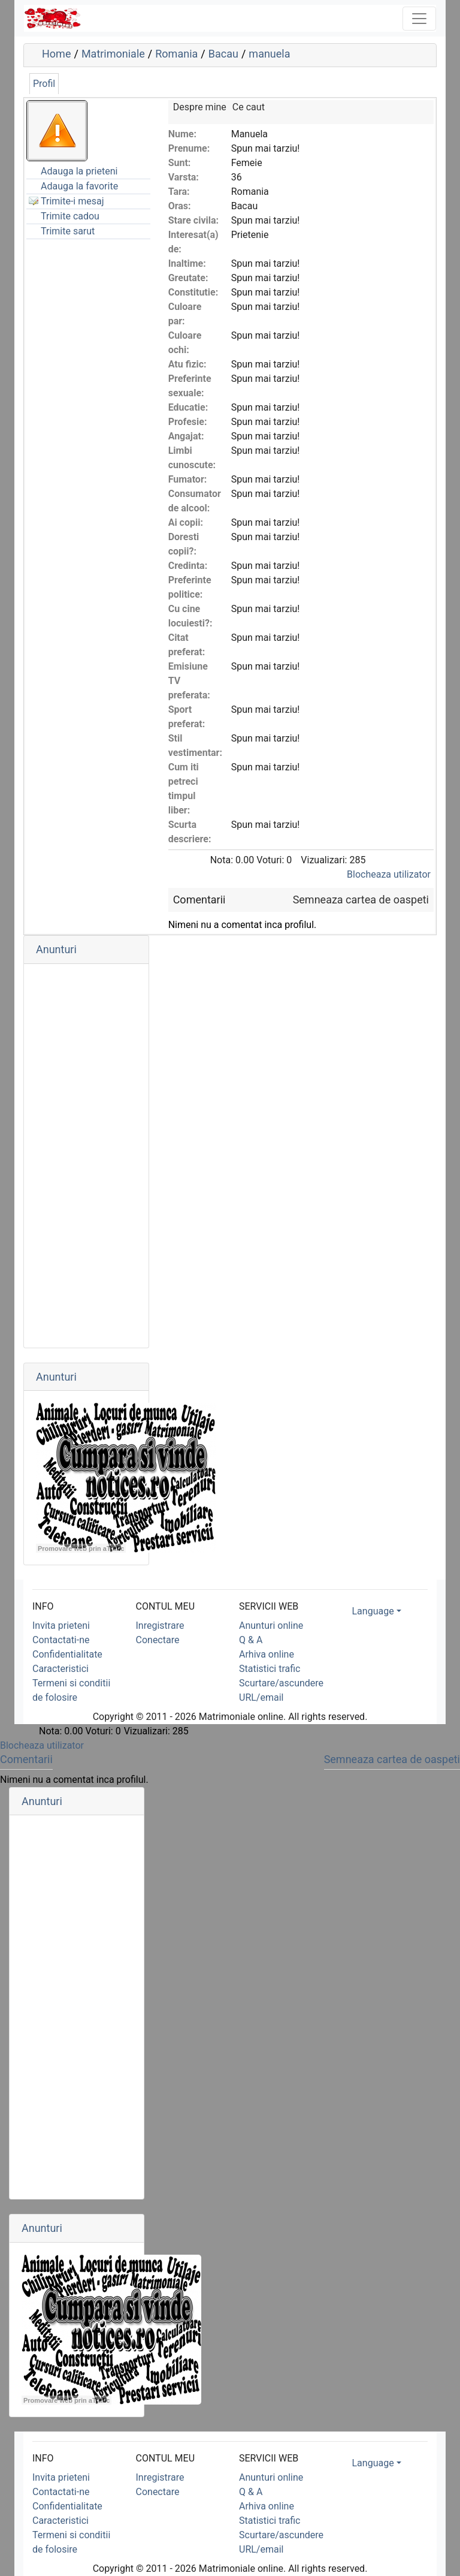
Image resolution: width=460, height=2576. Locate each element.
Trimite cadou (70, 216)
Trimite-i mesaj (72, 201)
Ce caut (248, 107)
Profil (44, 83)
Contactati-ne (61, 1640)
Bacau (223, 53)
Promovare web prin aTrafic (81, 1548)
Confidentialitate (67, 1654)
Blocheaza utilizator (389, 874)
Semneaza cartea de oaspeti (361, 899)
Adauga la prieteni (79, 171)
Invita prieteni (61, 1625)
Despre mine (199, 107)
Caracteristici (60, 1668)
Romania (176, 53)
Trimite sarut (68, 231)
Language (373, 1611)
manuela (269, 53)
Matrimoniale (113, 53)
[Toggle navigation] (419, 19)
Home (56, 53)
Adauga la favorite (79, 186)
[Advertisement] (86, 1156)
